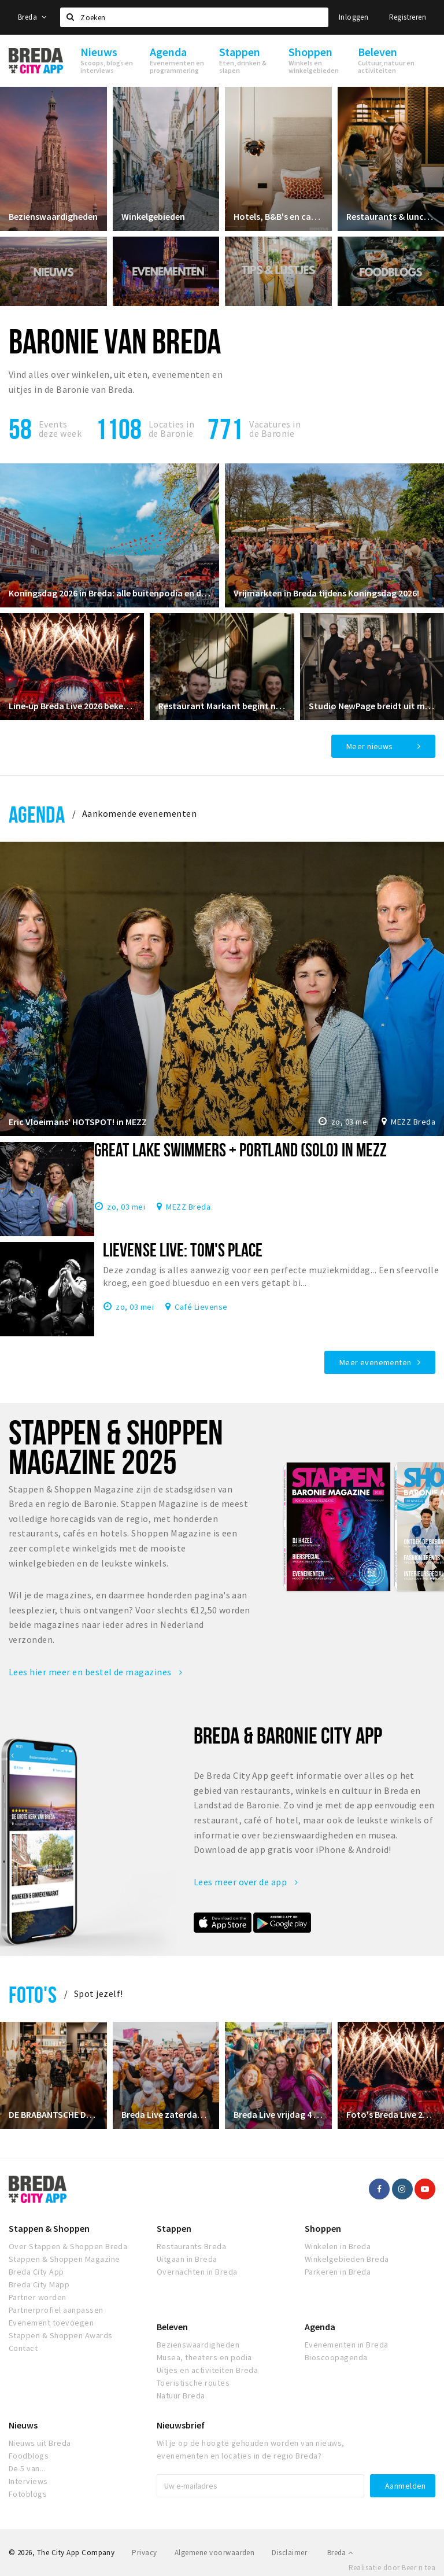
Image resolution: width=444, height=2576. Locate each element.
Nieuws (23, 2425)
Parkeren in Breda (338, 2272)
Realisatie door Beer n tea (392, 2568)
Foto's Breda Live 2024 (391, 2114)
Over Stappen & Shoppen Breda (68, 2246)
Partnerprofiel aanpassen (56, 2310)
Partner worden (37, 2297)
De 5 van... (27, 2468)
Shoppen (323, 2228)
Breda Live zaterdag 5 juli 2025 (166, 2114)
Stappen (174, 2228)
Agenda (37, 814)
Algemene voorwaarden (215, 2552)
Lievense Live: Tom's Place (183, 1249)
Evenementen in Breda (346, 2344)
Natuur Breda (181, 2395)
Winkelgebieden (153, 216)
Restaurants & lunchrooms (391, 216)
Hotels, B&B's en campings (278, 216)
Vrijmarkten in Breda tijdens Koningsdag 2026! (326, 593)
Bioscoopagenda (336, 2357)
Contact (23, 2348)
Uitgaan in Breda (187, 2259)
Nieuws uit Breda (40, 2443)
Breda (32, 17)
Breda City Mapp (39, 2284)
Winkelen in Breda (338, 2246)
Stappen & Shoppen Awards (61, 2335)
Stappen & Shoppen (49, 2228)
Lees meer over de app (246, 1882)
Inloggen (353, 17)
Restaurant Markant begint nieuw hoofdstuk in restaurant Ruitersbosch (221, 706)
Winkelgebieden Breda (347, 2259)
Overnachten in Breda (197, 2272)
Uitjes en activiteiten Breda (207, 2370)
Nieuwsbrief (181, 2425)
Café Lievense (201, 1306)
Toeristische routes (193, 2383)
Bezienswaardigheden (53, 216)
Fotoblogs (28, 2494)
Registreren (407, 17)
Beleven (172, 2326)
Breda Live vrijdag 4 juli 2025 (278, 2114)
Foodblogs (29, 2455)
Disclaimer (289, 2552)
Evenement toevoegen (51, 2322)
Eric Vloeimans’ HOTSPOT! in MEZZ (78, 1121)
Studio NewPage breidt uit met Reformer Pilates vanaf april (372, 706)
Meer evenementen (375, 1362)
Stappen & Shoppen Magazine (64, 2259)
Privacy (144, 2552)
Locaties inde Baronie (171, 428)
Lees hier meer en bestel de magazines (96, 1672)
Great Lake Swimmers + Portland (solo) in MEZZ (240, 1149)
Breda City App (36, 2272)
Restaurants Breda (191, 2246)
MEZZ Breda (413, 1121)
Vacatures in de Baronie (275, 428)
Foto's (33, 1994)
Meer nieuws (369, 746)
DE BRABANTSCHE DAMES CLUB (53, 2114)
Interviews (28, 2481)
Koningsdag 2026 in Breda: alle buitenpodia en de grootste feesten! (109, 593)
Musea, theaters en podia (204, 2357)
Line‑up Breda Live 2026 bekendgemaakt (72, 706)
